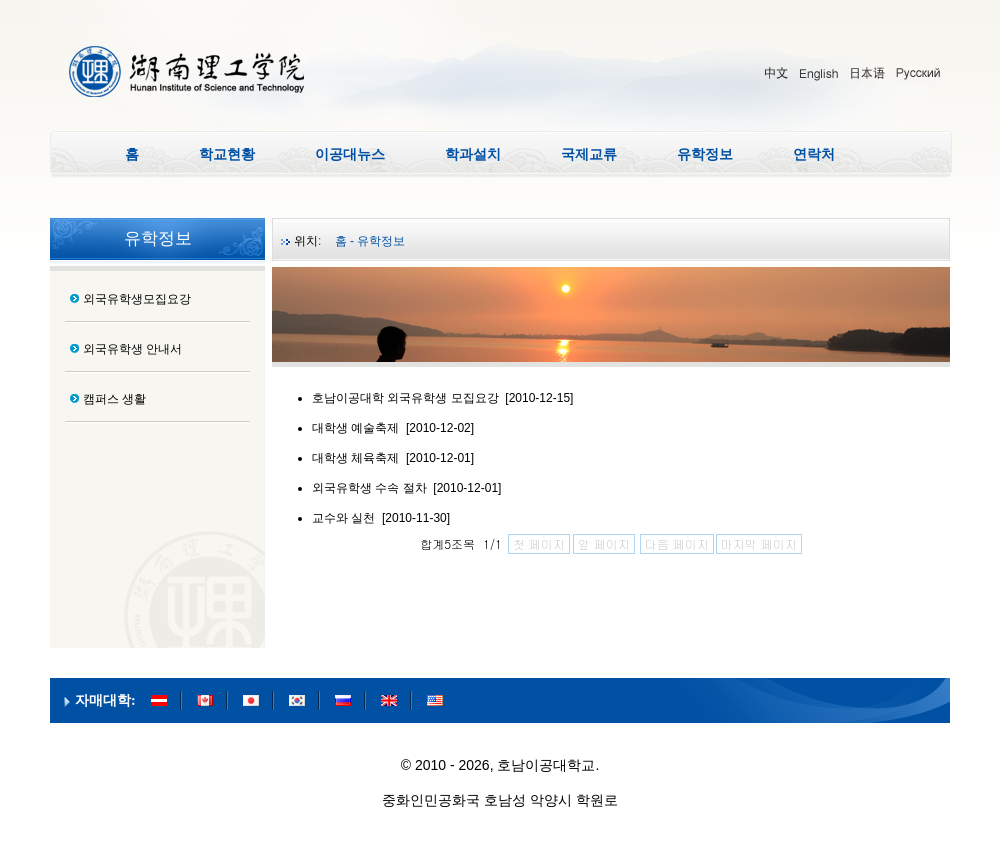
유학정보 (705, 154)
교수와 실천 (343, 518)
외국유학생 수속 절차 (369, 488)
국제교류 (589, 154)
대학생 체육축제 (355, 458)
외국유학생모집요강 (137, 299)
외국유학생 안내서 (132, 349)
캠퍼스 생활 (114, 399)
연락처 (814, 154)
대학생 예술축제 (355, 428)
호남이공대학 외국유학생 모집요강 (405, 398)
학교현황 (227, 154)
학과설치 (473, 154)
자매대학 (103, 700)
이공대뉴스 (350, 154)
